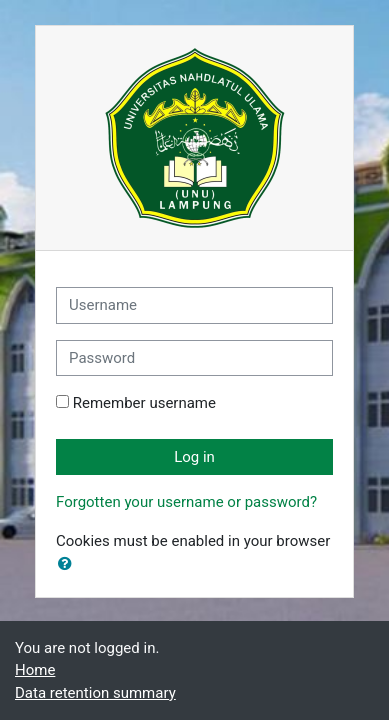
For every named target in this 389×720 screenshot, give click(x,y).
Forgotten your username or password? (186, 502)
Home (35, 670)
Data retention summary (95, 693)
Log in (194, 457)
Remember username (144, 403)
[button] (69, 564)
